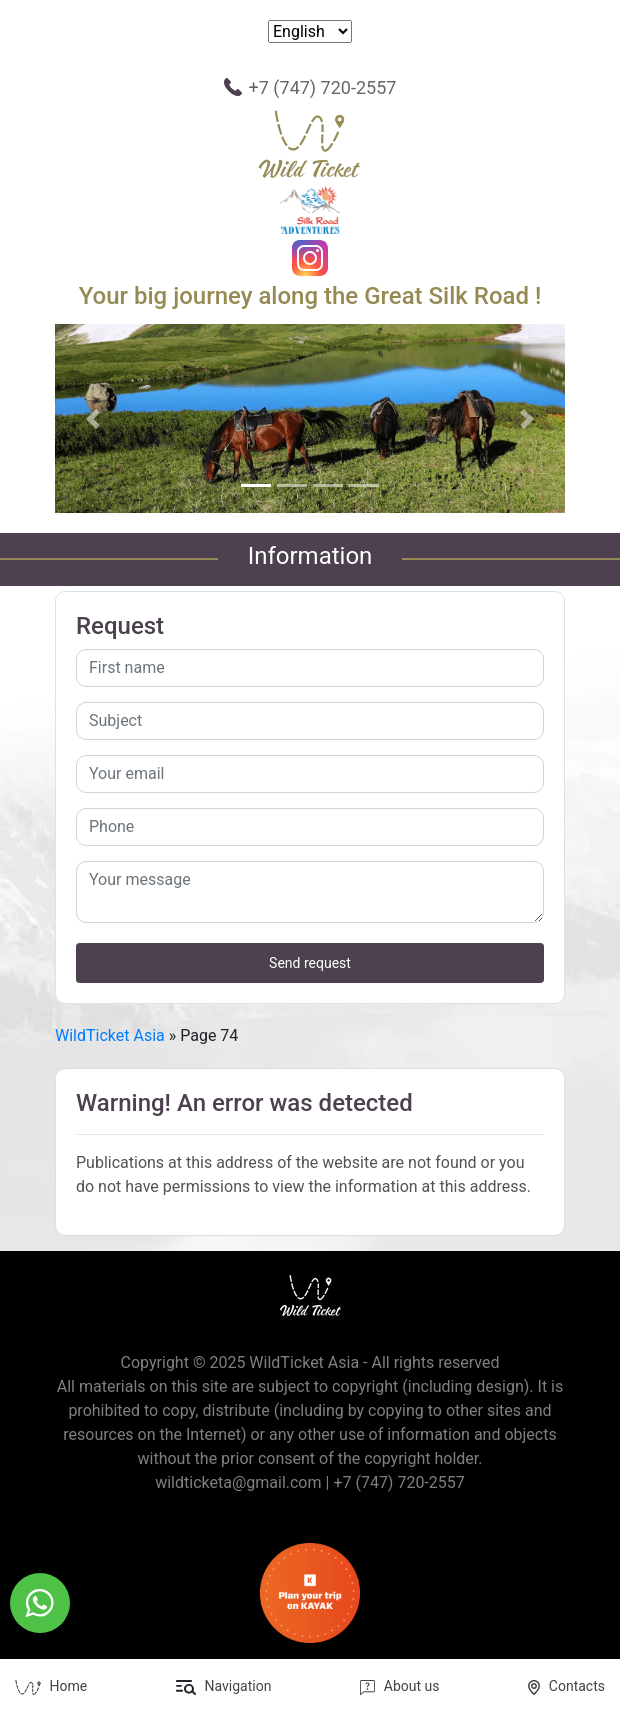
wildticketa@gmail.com (238, 1482)
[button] (93, 418)
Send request (310, 963)
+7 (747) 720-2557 (323, 87)
